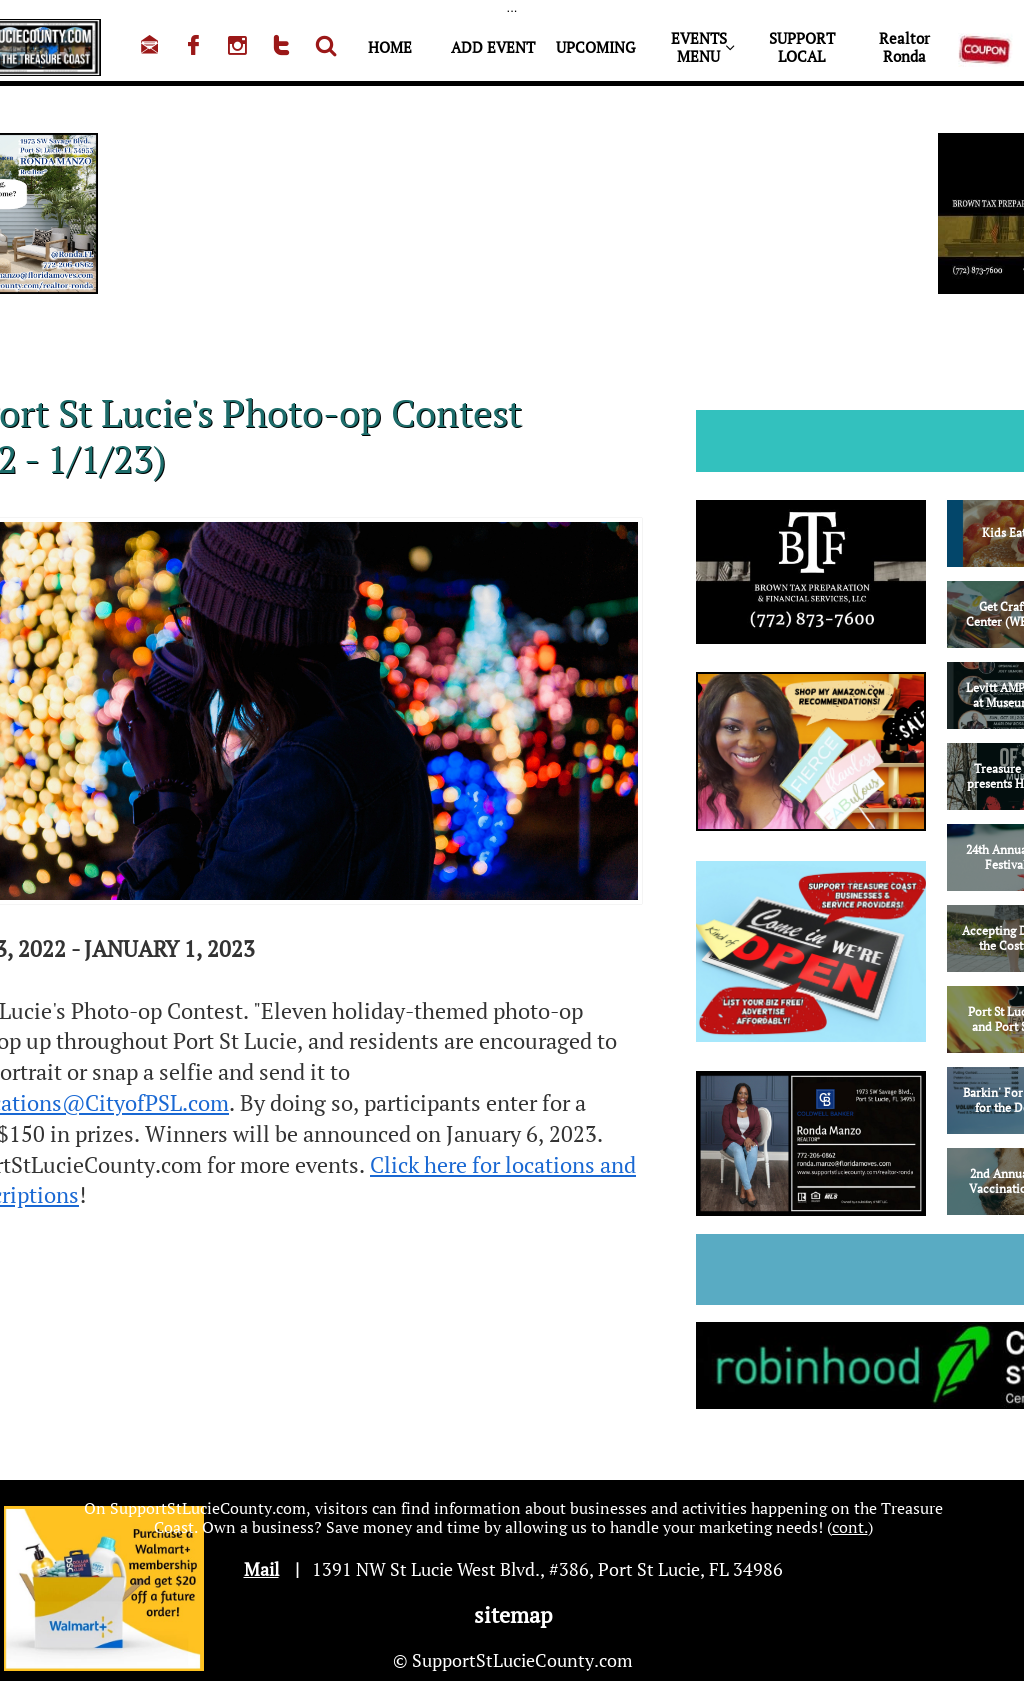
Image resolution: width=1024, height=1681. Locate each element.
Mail (261, 1569)
